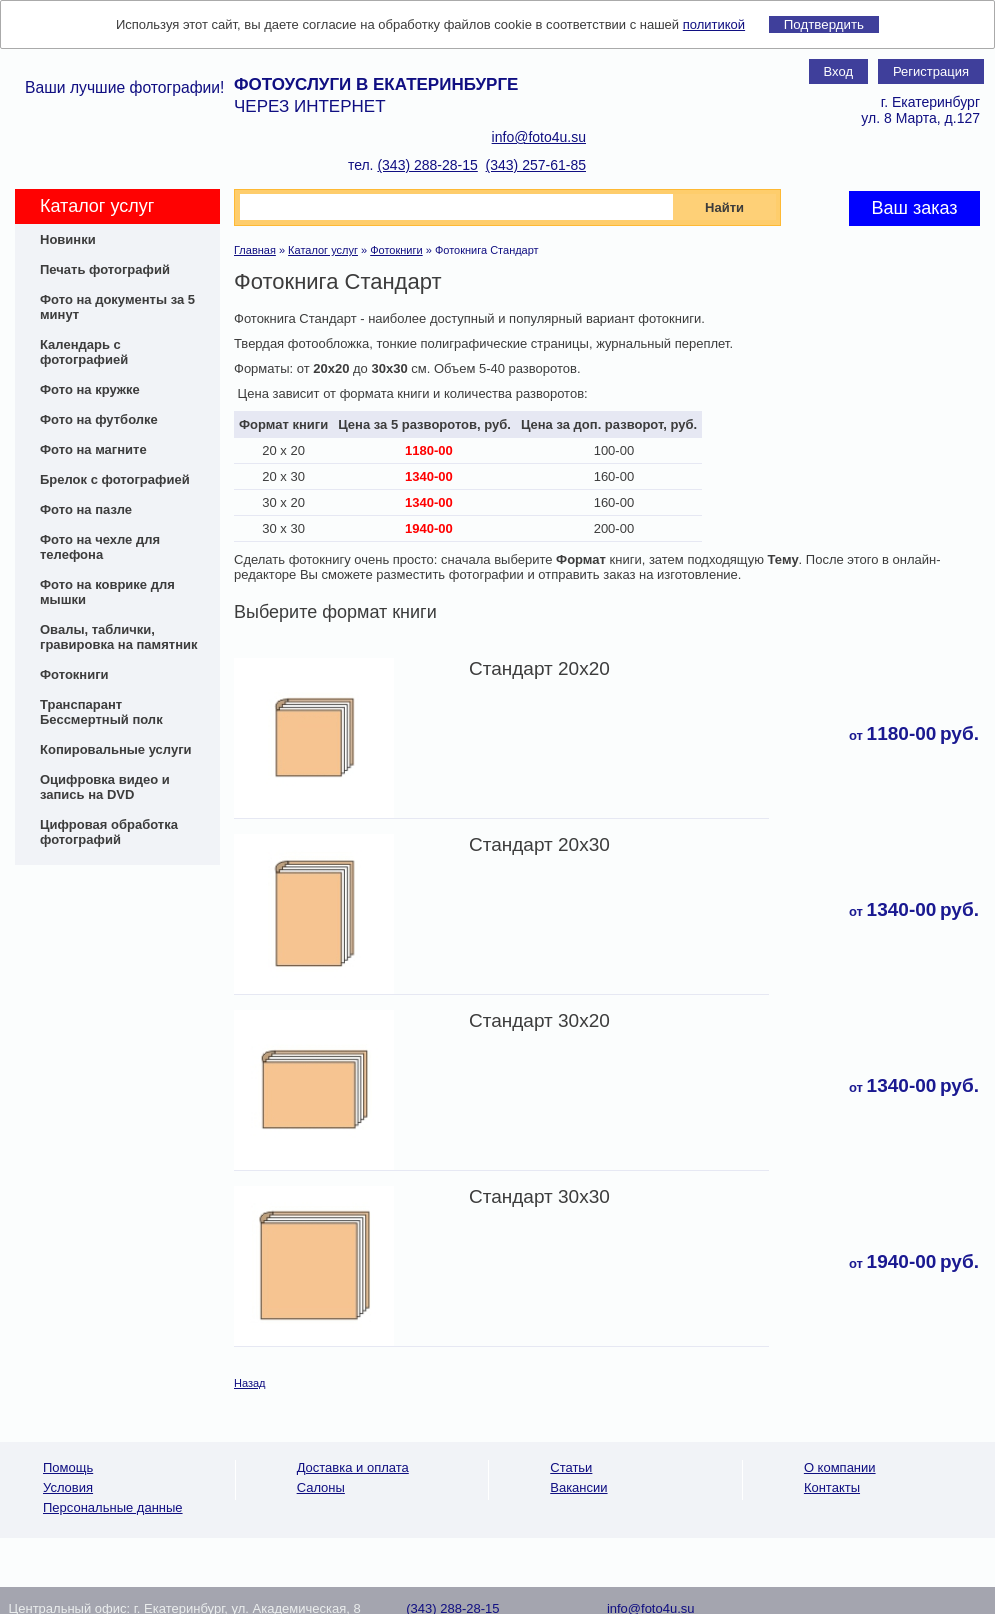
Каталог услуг (323, 250)
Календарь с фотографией (84, 352)
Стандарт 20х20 (539, 668)
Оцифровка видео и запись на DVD (105, 787)
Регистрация (931, 71)
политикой (714, 24)
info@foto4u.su (539, 137)
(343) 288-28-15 (427, 165)
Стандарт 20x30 (539, 844)
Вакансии (578, 1487)
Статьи (571, 1467)
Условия (68, 1487)
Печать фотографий (105, 269)
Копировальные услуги (116, 749)
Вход (838, 71)
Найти (724, 207)
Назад (250, 1383)
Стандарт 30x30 (539, 1196)
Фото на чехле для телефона (100, 547)
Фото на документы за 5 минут (117, 307)
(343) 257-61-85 (536, 165)
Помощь (68, 1467)
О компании (840, 1467)
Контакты (832, 1487)
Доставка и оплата (353, 1467)
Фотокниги (74, 674)
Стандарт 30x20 (539, 1020)
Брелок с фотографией (115, 479)
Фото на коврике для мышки (107, 592)
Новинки (68, 239)
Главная (255, 250)
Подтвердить (824, 24)
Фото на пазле (86, 509)
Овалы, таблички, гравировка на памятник (119, 637)
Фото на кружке (90, 389)
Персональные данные (113, 1507)
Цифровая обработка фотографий (109, 832)
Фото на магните (93, 449)
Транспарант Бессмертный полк (101, 712)
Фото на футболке (99, 419)
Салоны (321, 1487)
